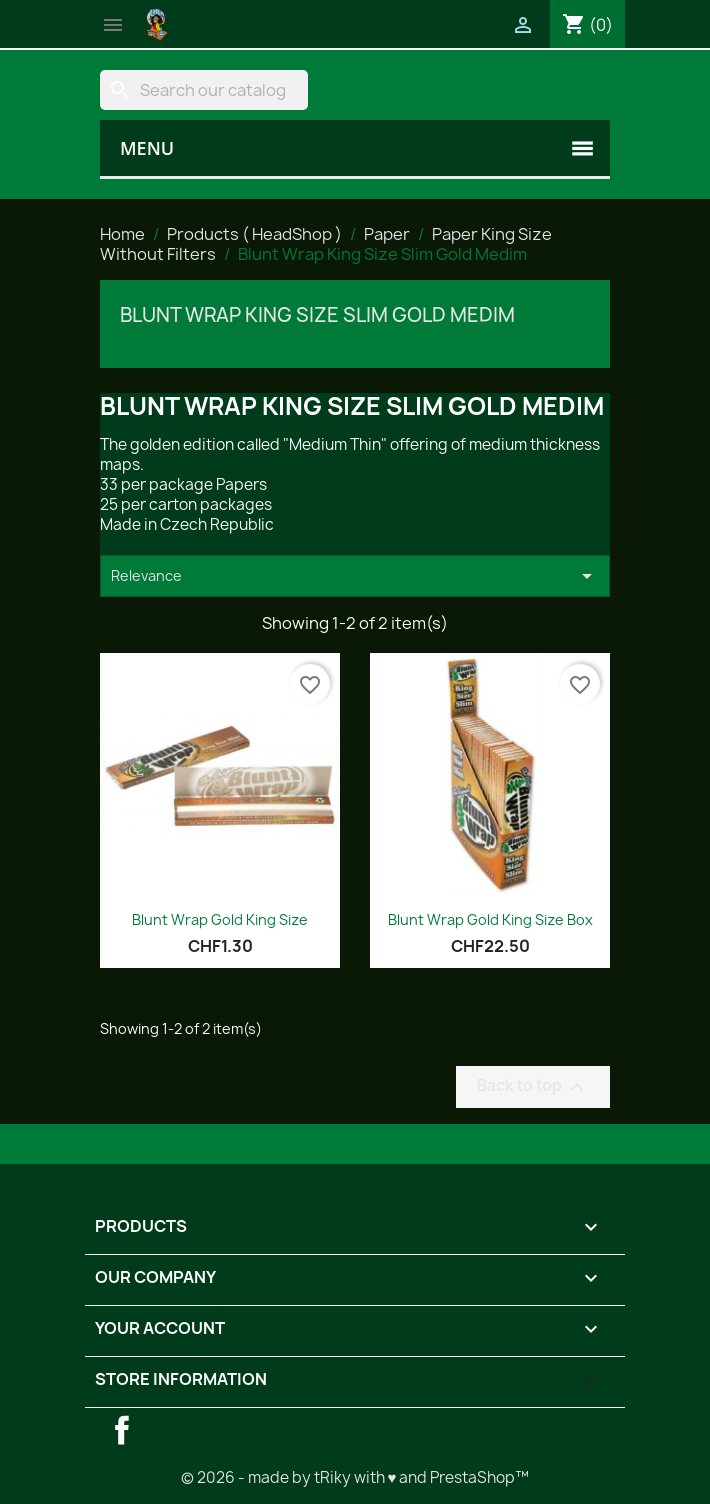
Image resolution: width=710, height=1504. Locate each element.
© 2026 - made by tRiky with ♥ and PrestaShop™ (355, 1477)
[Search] (204, 90)
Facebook (122, 1430)
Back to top (533, 1086)
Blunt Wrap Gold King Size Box (490, 919)
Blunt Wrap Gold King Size (220, 919)
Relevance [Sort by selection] (355, 576)
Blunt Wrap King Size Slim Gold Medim (317, 315)
